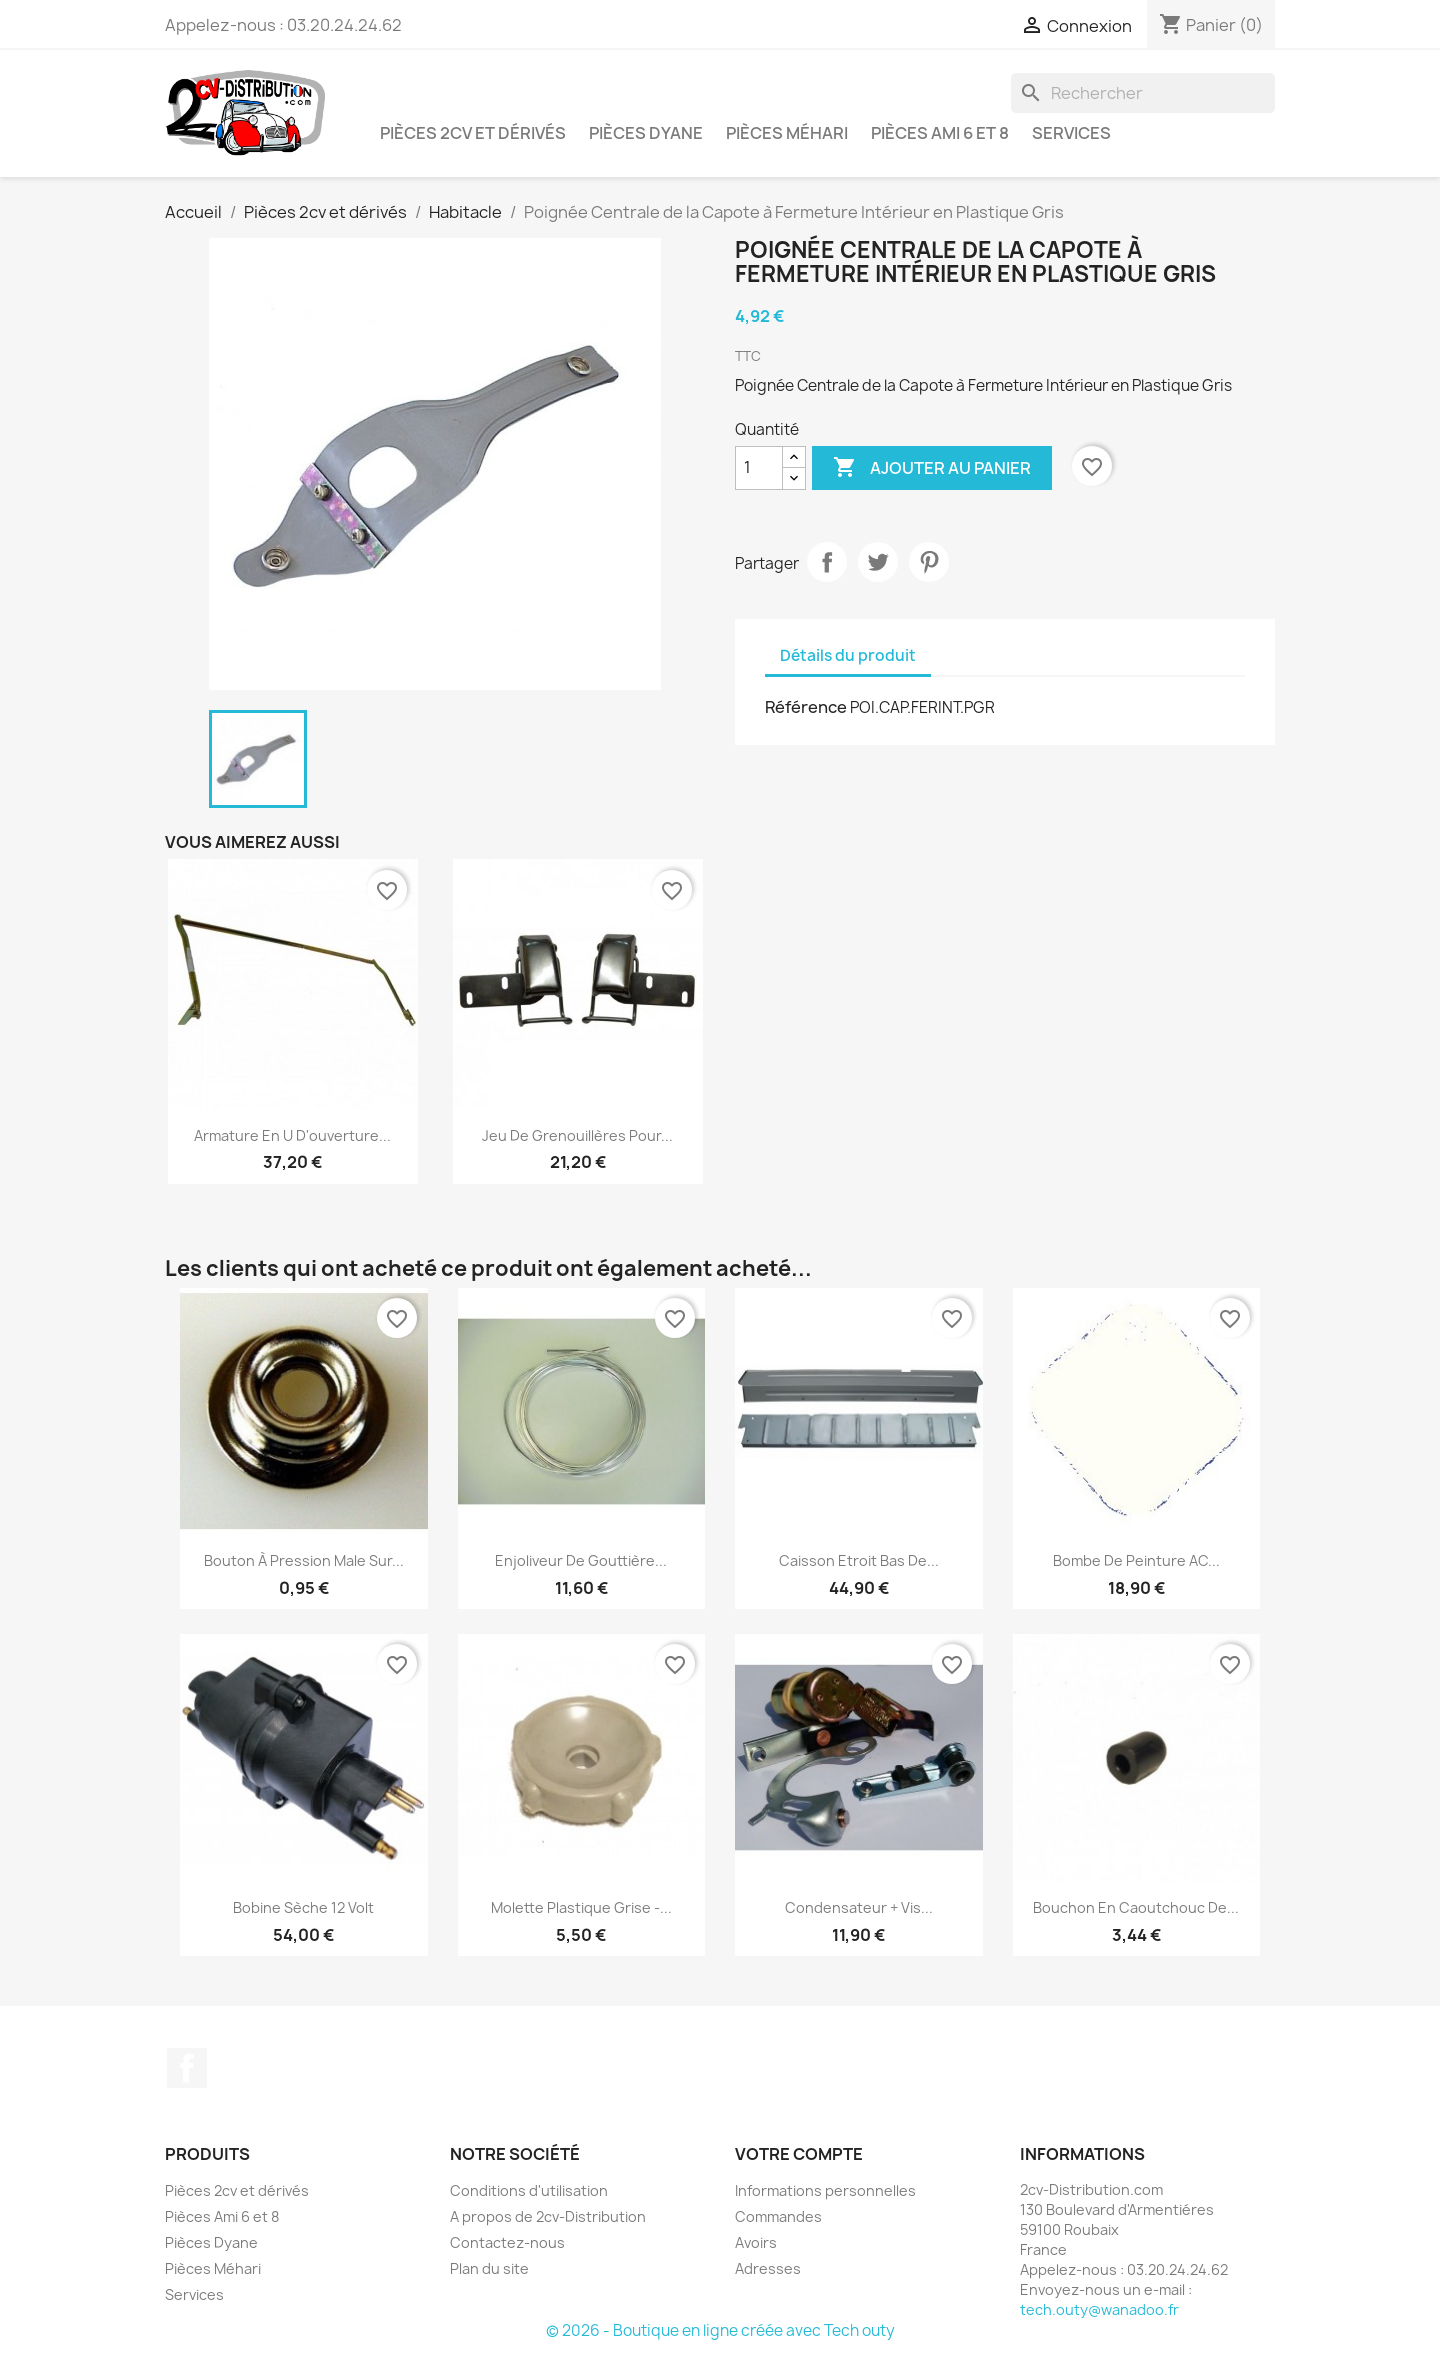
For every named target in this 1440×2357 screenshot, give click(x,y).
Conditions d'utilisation (529, 2190)
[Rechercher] (1143, 93)
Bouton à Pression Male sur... (304, 1560)
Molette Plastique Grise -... (581, 1907)
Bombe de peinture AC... (1136, 1560)
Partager (827, 562)
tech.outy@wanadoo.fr (1099, 2309)
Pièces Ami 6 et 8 (940, 133)
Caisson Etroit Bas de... (859, 1560)
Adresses (768, 2268)
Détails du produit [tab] (848, 655)
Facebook (187, 2068)
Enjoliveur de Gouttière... (581, 1560)
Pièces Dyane (646, 133)
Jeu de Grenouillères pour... (577, 1135)
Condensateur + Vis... (859, 1907)
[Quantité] (759, 468)
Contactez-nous (507, 2242)
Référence (806, 707)
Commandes (778, 2216)
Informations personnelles (825, 2190)
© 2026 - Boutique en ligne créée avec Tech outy (720, 2330)
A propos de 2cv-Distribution (548, 2216)
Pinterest (929, 562)
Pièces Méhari (787, 133)
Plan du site (489, 2268)
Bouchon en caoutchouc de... (1136, 1907)
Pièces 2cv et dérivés (473, 133)
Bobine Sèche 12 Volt (303, 1907)
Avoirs (756, 2242)
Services (1071, 133)
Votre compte (799, 2154)
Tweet (878, 562)
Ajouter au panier (932, 468)
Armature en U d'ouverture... (292, 1135)
